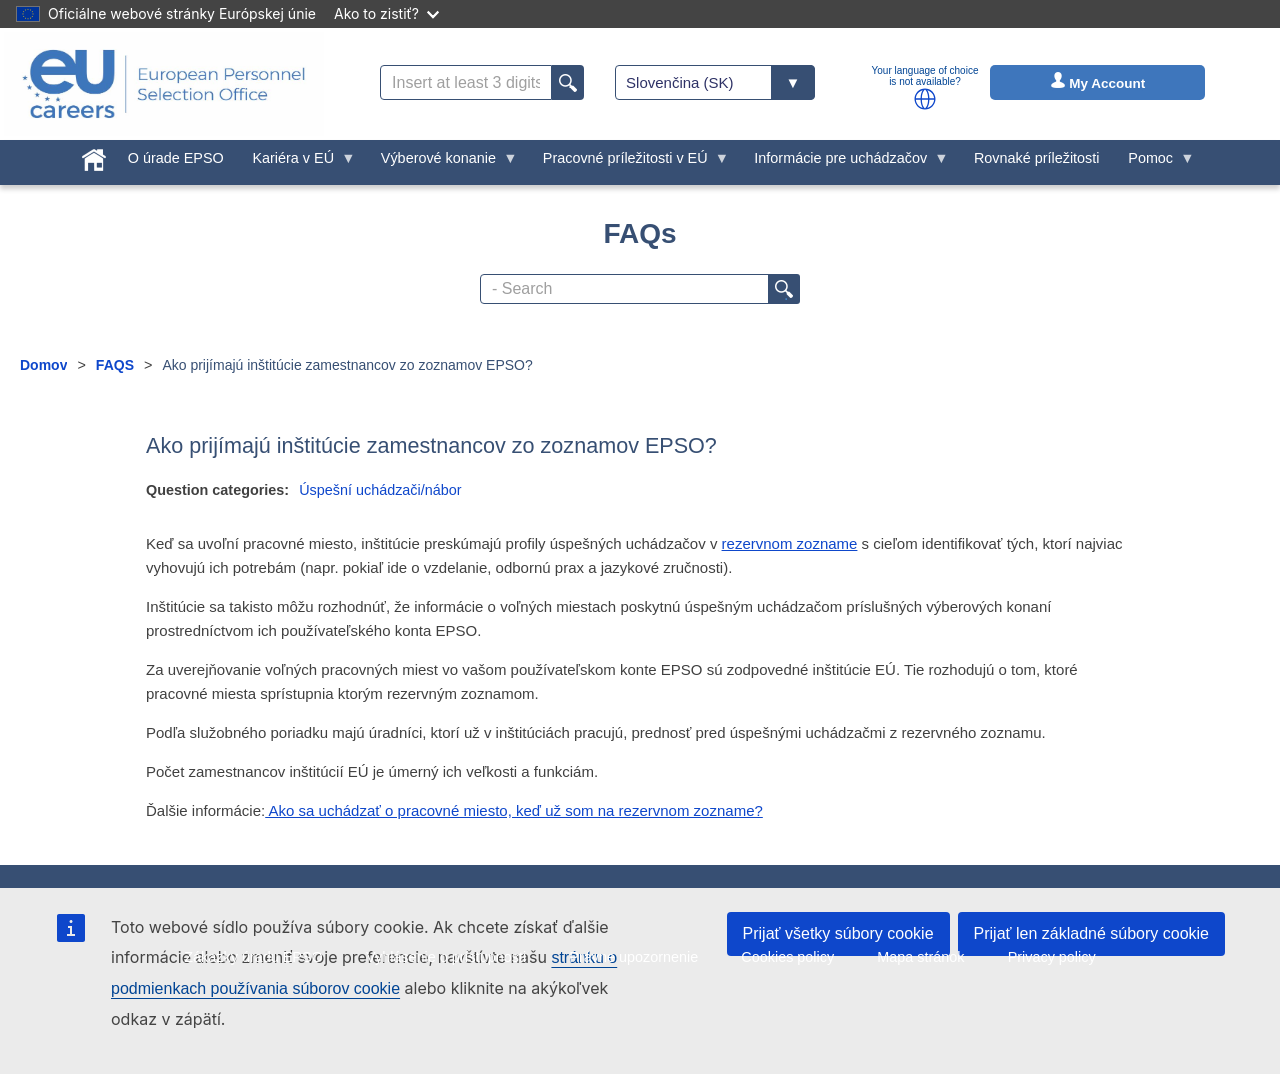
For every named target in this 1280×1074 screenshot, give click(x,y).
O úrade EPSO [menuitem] (176, 158)
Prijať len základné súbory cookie (1091, 933)
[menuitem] (94, 156)
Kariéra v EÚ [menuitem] (297, 163)
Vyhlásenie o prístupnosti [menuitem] (446, 957)
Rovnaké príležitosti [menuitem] (1037, 158)
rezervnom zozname (790, 543)
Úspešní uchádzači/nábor (380, 490)
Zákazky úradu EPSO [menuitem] (253, 957)
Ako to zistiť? (386, 13)
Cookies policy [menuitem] (787, 957)
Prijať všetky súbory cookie (838, 933)
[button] (925, 99)
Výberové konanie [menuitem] (441, 163)
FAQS (115, 365)
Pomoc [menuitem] (1154, 163)
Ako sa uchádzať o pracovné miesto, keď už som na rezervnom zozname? (514, 810)
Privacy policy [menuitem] (1052, 957)
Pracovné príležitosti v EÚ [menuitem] (628, 163)
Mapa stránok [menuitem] (920, 957)
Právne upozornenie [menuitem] (633, 957)
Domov (43, 365)
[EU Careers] (164, 84)
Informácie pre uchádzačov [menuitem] (844, 163)
